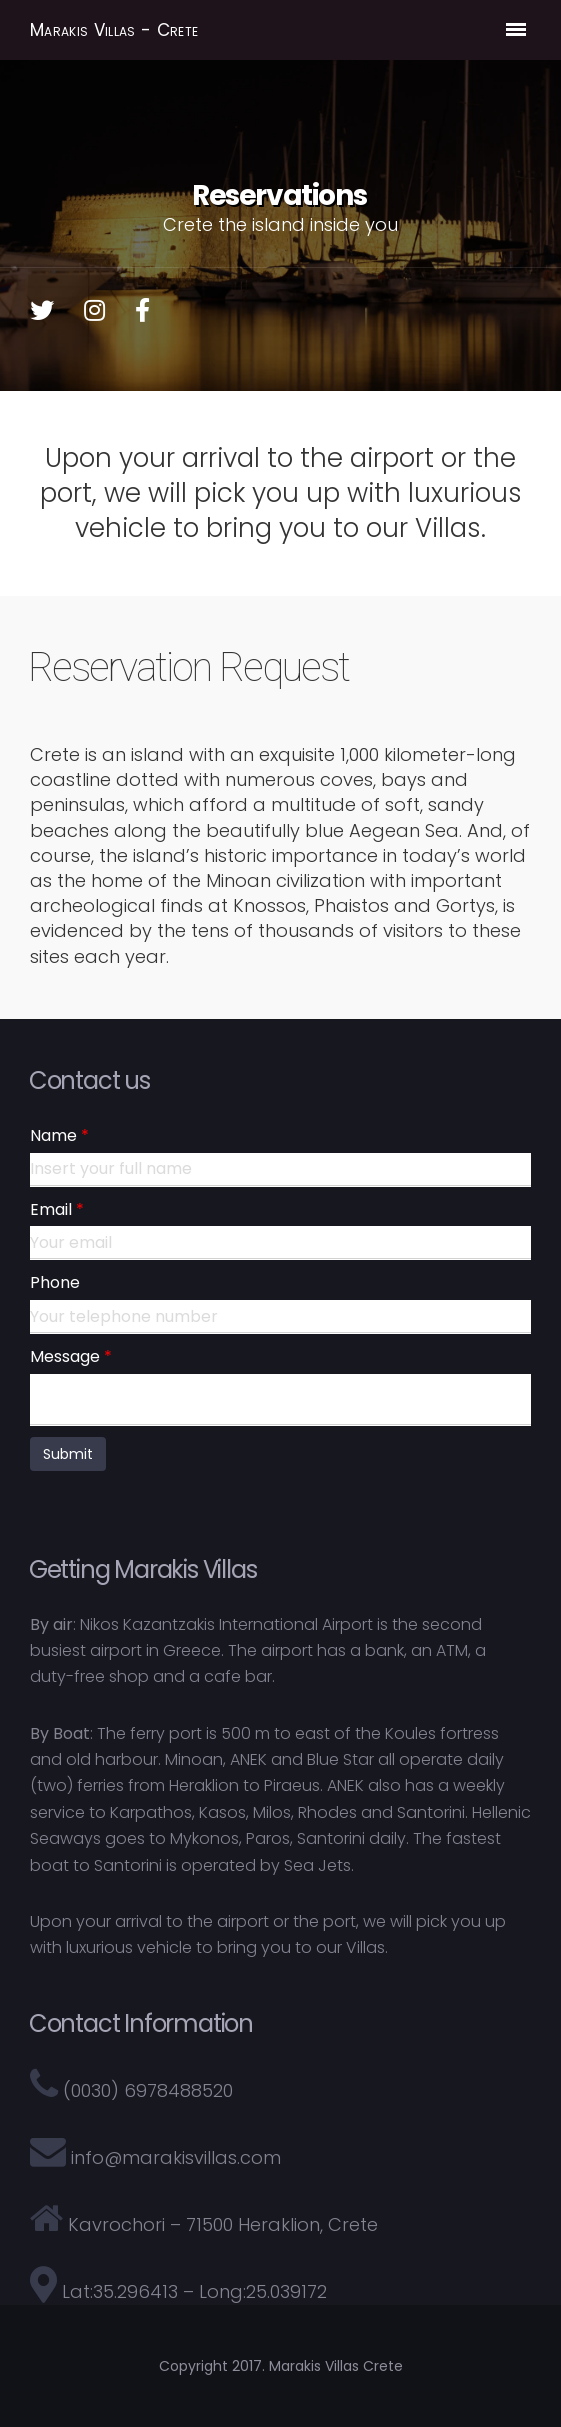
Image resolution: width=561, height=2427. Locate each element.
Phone (55, 1283)
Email (51, 1210)
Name (53, 1136)
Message (65, 1357)
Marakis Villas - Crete (114, 30)
